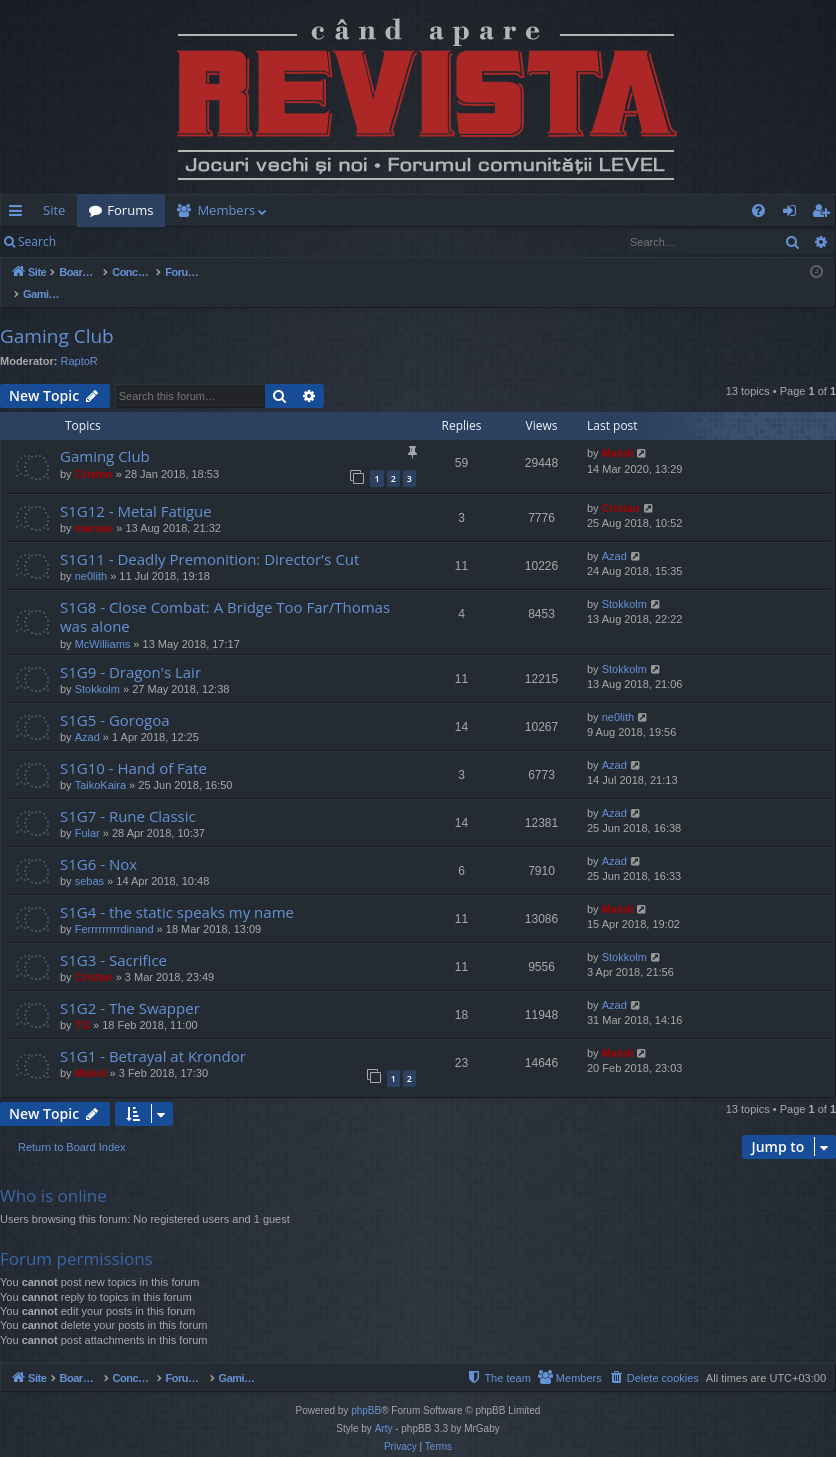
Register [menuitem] (825, 214)
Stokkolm (624, 583)
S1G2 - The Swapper (130, 987)
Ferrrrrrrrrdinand (114, 908)
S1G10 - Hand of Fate (133, 747)
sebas (89, 860)
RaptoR (79, 340)
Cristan (94, 453)
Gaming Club (57, 315)
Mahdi (618, 432)
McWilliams (103, 623)
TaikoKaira (100, 764)
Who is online (53, 1174)
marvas (94, 507)
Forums (130, 210)
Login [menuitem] (793, 214)
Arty (384, 1407)
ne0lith (91, 555)
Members (226, 210)
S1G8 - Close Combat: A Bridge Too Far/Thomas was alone (225, 595)
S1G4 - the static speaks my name (177, 891)
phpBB (366, 1389)
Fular (87, 812)
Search (37, 241)
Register (166, 241)
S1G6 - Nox (98, 843)
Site (54, 210)
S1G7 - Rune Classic (128, 795)
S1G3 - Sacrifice (113, 939)
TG (82, 1004)
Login (100, 241)
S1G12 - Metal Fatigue (136, 490)
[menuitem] (448, 210)
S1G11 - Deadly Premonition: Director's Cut (209, 538)
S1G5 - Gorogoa (115, 699)
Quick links (19, 214)
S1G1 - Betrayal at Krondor (153, 1035)
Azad (614, 535)
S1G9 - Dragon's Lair (130, 651)
